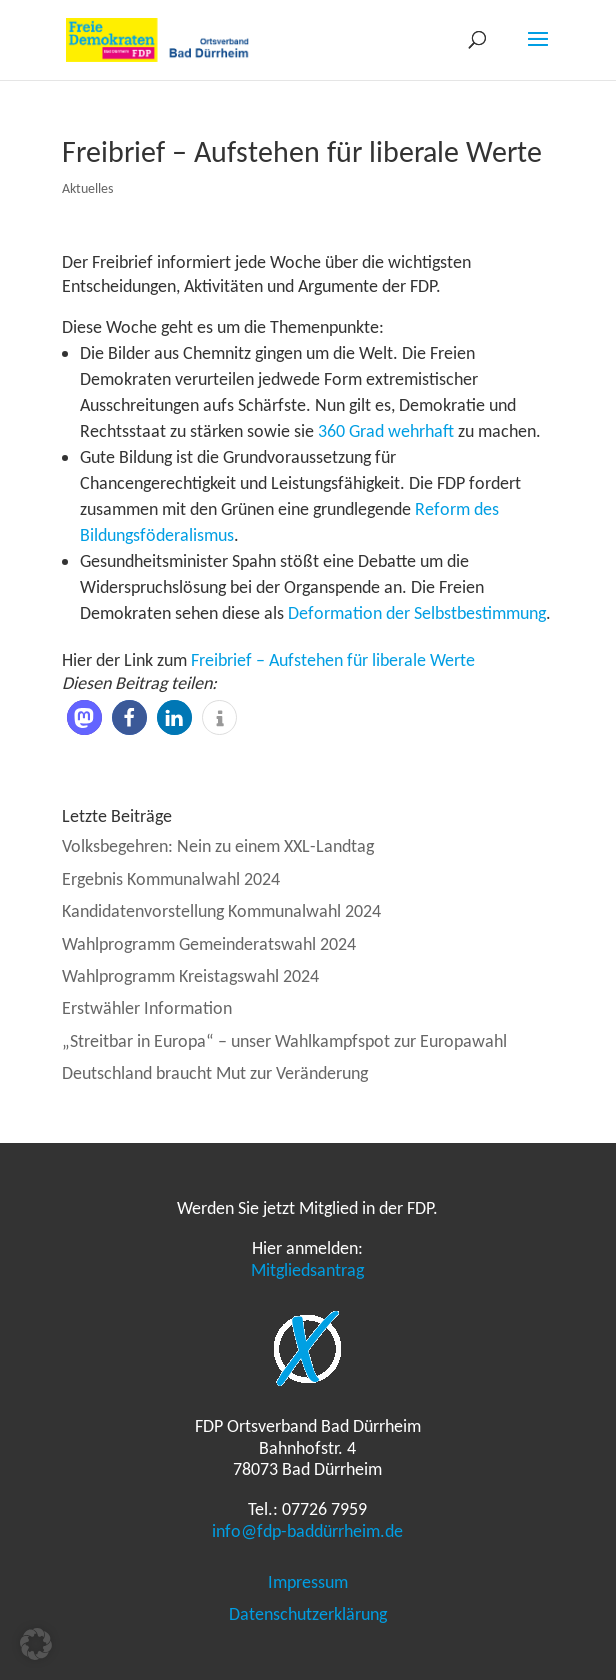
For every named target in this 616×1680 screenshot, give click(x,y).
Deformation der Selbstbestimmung (417, 613)
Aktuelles (87, 188)
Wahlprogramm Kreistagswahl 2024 (190, 976)
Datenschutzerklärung (308, 1614)
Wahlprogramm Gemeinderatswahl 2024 (209, 944)
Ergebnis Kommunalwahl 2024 (171, 879)
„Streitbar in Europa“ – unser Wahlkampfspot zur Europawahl (284, 1041)
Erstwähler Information (147, 1008)
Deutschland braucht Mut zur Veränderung (215, 1073)
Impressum (308, 1582)
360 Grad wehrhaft (386, 431)
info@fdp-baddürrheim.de (307, 1531)
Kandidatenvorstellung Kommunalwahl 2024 (221, 911)
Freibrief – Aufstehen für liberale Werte (333, 660)
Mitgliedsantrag (307, 1270)
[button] (84, 717)
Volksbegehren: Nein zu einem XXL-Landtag (218, 846)
